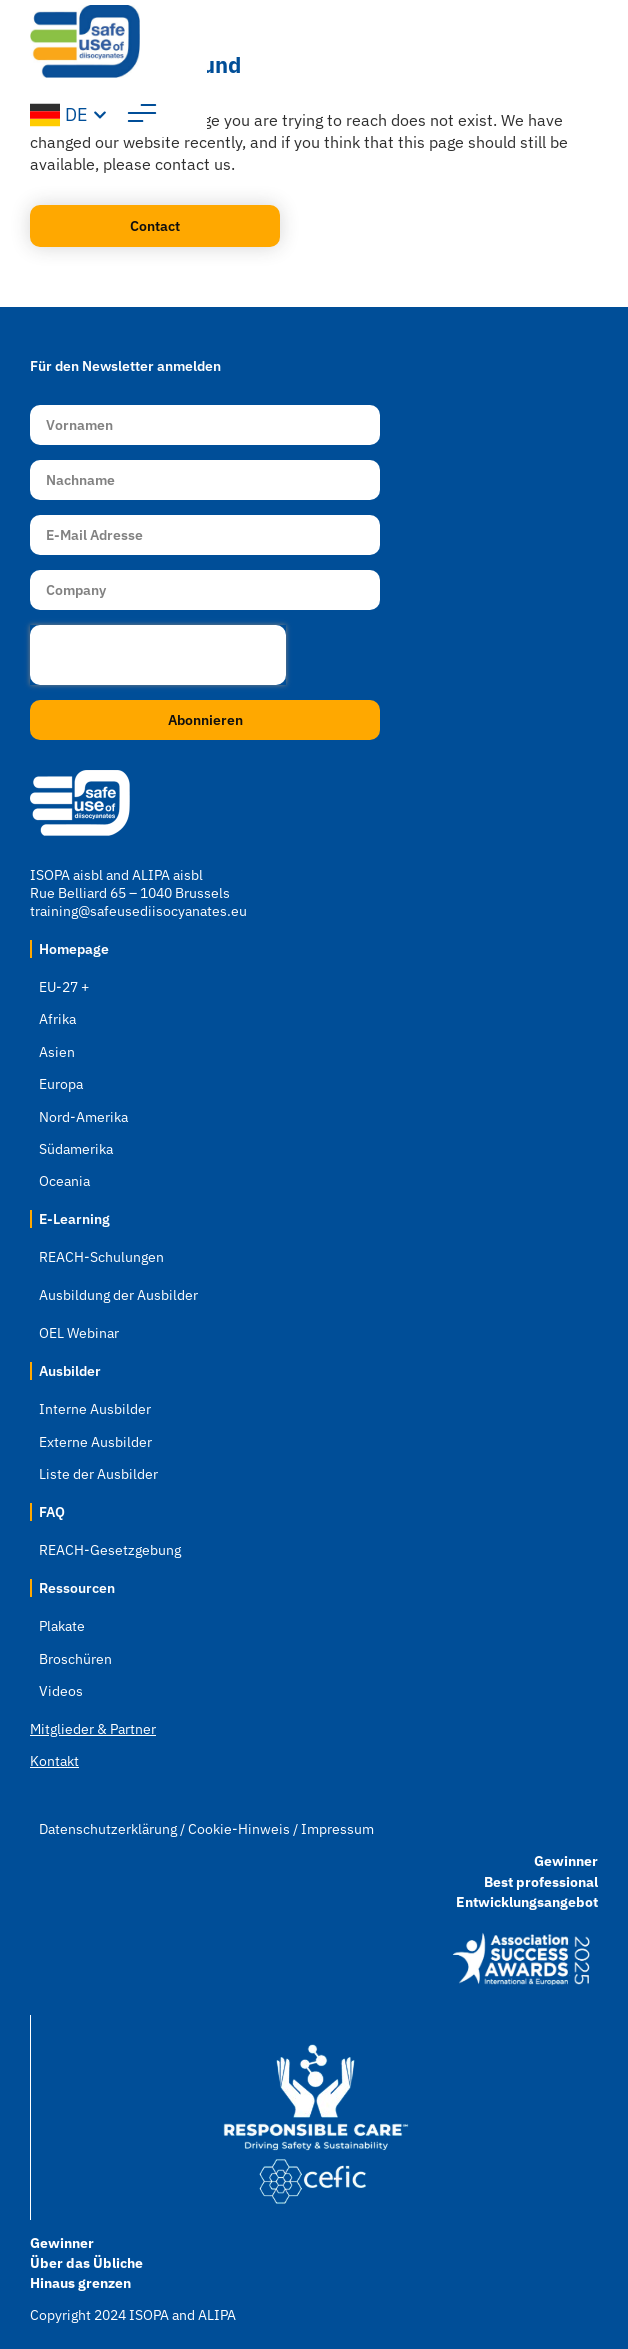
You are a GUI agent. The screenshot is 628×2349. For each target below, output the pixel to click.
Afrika (57, 1019)
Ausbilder (70, 1371)
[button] (583, 50)
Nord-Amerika (83, 1117)
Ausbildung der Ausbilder (118, 1295)
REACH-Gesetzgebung (110, 1550)
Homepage (74, 949)
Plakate (62, 1626)
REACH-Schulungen (101, 1257)
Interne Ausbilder (95, 1409)
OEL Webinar (79, 1333)
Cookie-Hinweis (239, 1829)
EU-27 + (64, 987)
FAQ (52, 1512)
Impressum (337, 1829)
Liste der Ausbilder (98, 1474)
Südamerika (76, 1149)
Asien (57, 1052)
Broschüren (75, 1659)
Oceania (64, 1181)
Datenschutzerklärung (108, 1829)
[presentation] (158, 655)
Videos (61, 1691)
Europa (61, 1084)
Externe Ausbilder (95, 1442)
